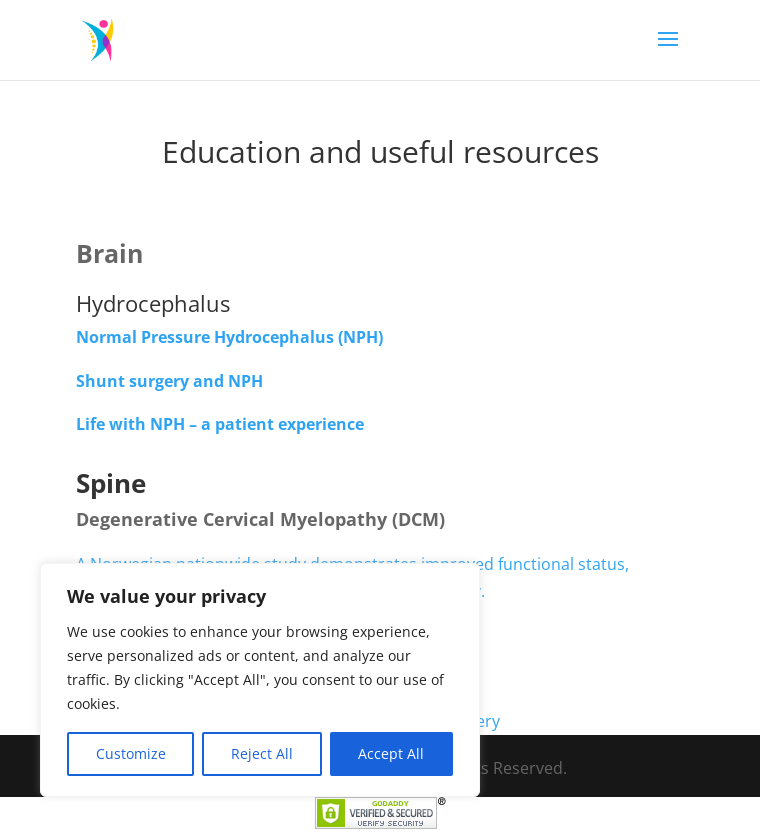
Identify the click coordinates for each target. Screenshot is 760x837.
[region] (260, 680)
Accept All (391, 753)
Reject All (262, 753)
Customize (131, 753)
